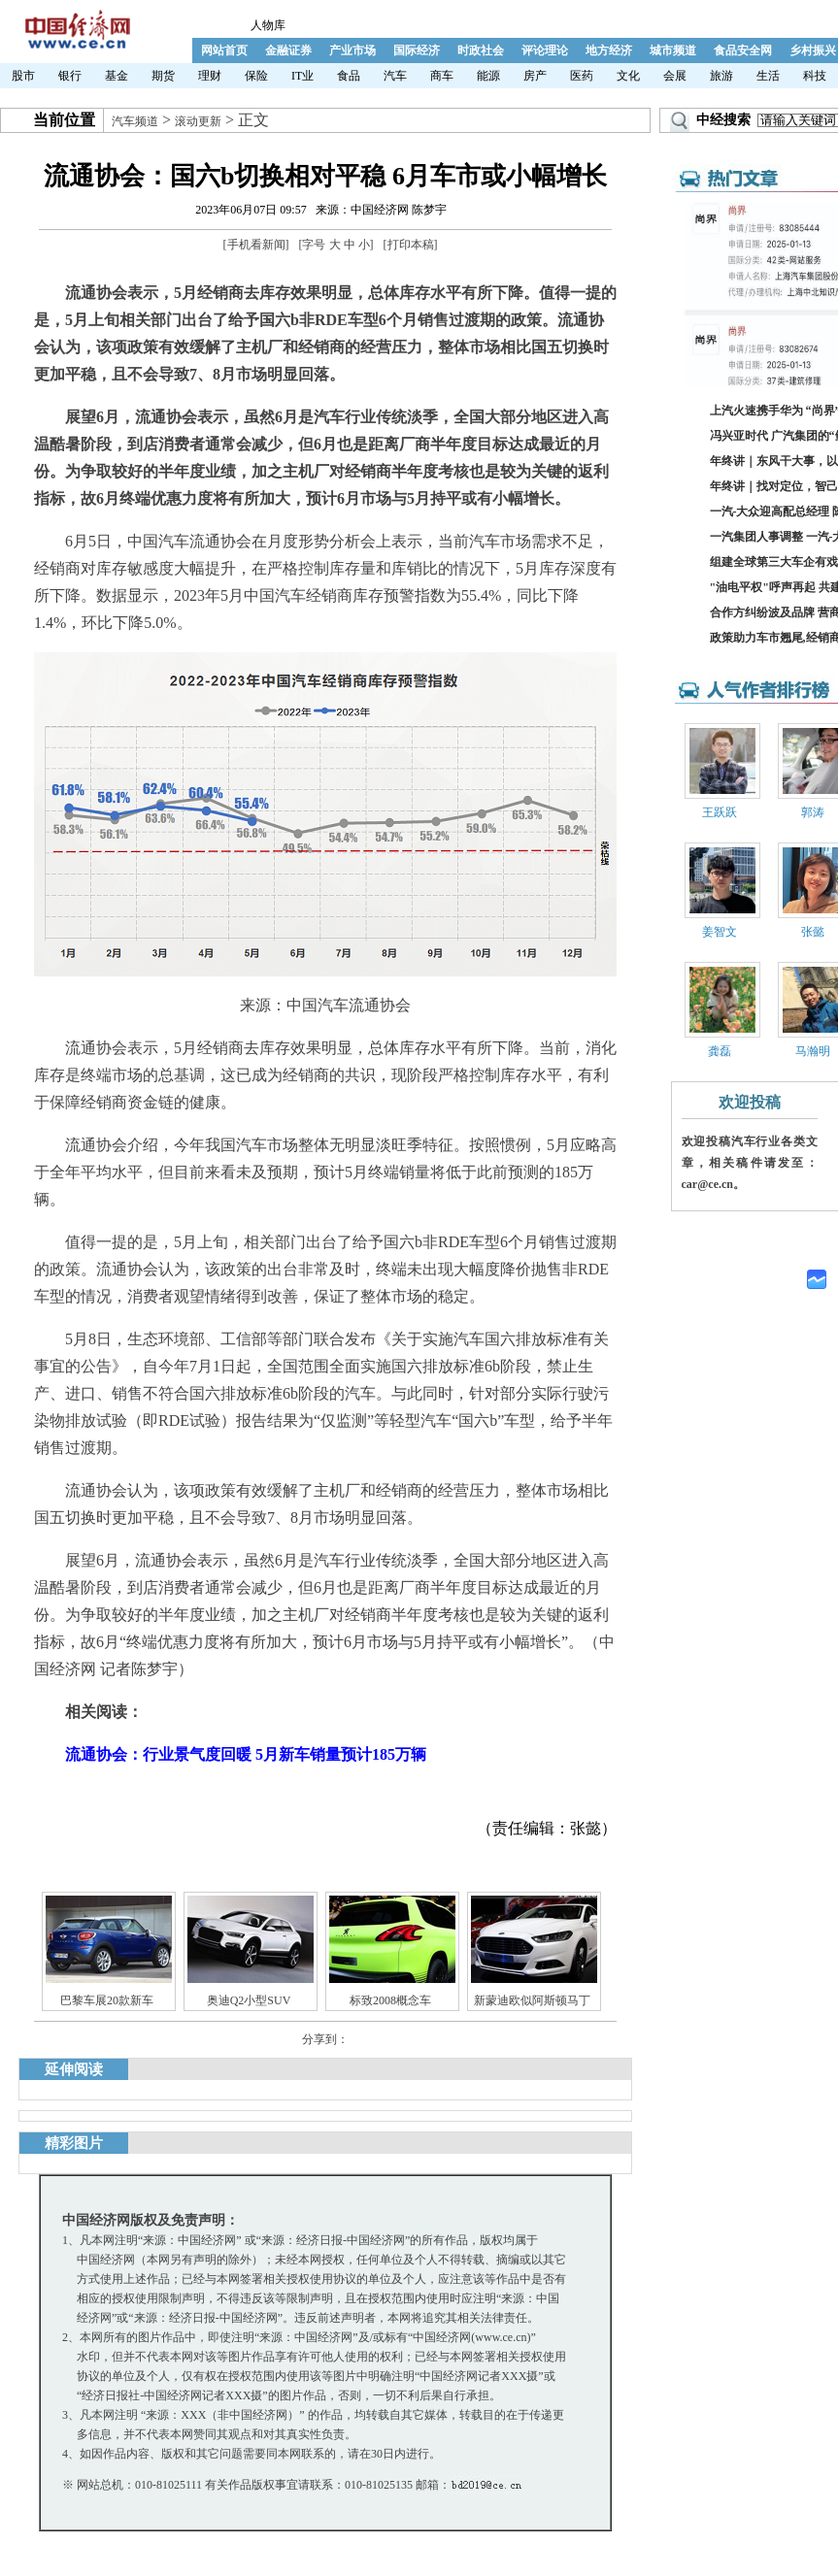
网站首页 (224, 50)
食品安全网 (743, 50)
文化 (628, 76)
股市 (23, 76)
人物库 (268, 25)
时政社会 (480, 50)
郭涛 (812, 812)
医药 (581, 76)
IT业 (302, 76)
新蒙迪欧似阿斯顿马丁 (532, 2000)
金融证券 (288, 50)
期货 (163, 76)
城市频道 (673, 50)
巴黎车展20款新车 (106, 2000)
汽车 (395, 76)
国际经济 (416, 50)
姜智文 (719, 932)
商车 (441, 76)
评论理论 (544, 50)
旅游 (721, 76)
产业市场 (352, 50)
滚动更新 (198, 121)
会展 (675, 76)
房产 (535, 76)
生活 (768, 76)
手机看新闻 (256, 244)
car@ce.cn (707, 1184)
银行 (70, 76)
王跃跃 (719, 812)
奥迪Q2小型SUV (249, 2000)
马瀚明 (812, 1051)
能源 (488, 76)
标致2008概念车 (390, 2000)
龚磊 (719, 1051)
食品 (348, 76)
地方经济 (609, 50)
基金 (116, 76)
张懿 (812, 932)
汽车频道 (135, 121)
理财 (209, 76)
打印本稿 (410, 244)
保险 (256, 76)
